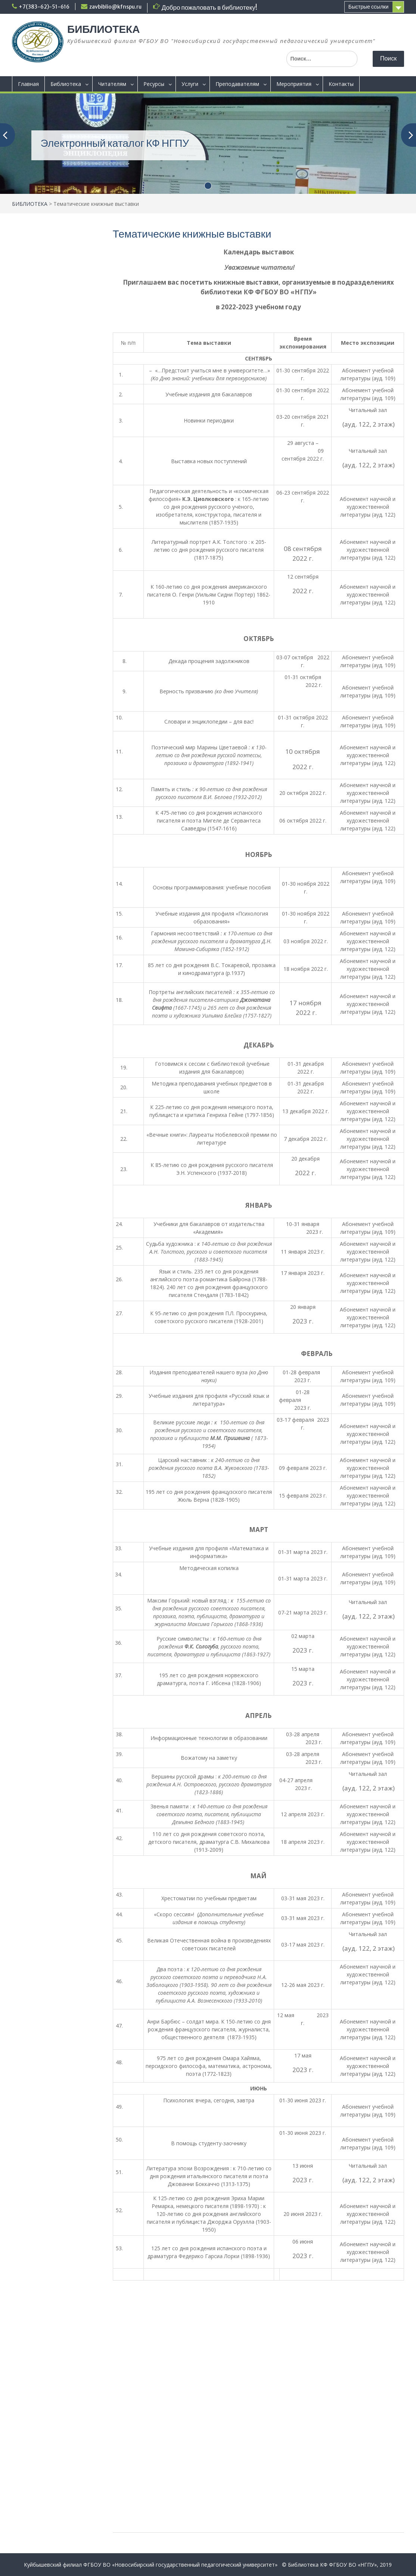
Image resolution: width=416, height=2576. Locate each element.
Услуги (189, 83)
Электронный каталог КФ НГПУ (115, 143)
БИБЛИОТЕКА (103, 29)
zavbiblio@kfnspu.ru (115, 6)
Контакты (341, 83)
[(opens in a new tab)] (208, 142)
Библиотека (65, 83)
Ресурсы (153, 83)
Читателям (112, 83)
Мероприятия (293, 83)
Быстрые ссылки (368, 6)
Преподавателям (237, 83)
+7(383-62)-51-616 (44, 6)
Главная (28, 83)
